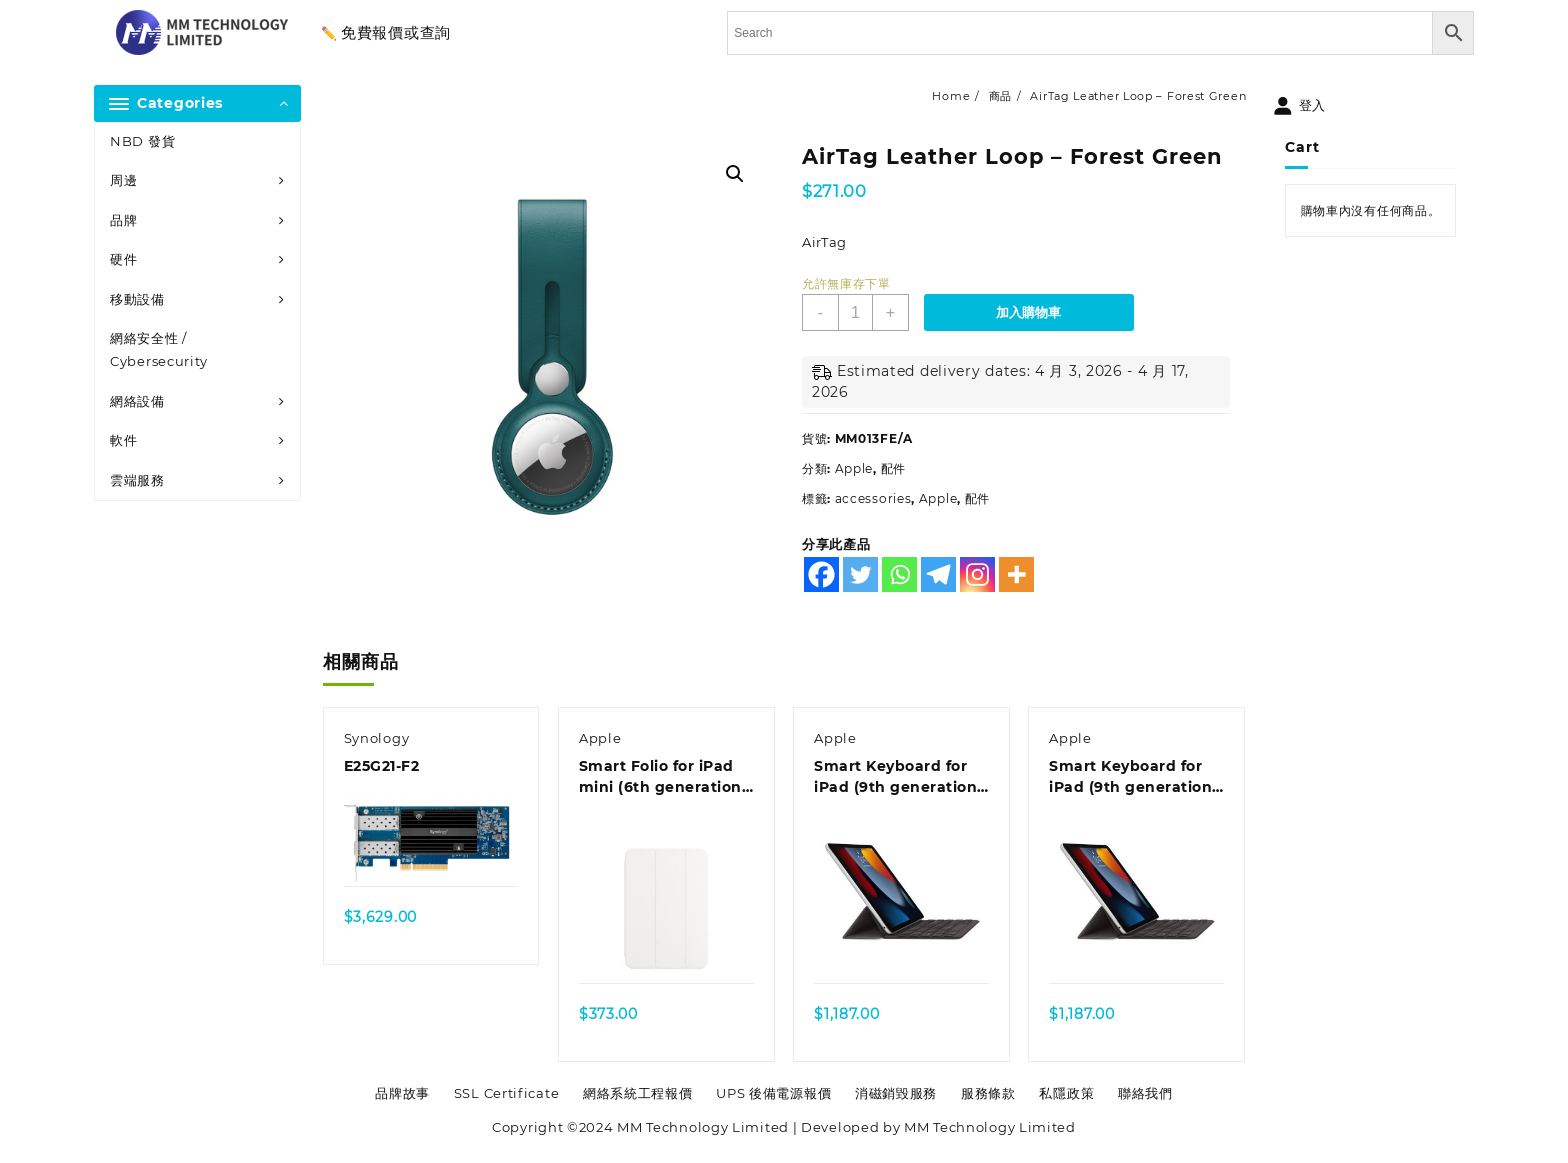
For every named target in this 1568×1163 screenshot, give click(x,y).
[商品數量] (855, 312)
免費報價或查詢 (396, 32)
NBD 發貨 (142, 141)
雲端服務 (137, 480)
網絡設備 (137, 401)
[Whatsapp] (899, 574)
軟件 (123, 440)
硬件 (123, 259)
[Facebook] (821, 574)
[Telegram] (938, 574)
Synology (377, 738)
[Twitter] (860, 574)
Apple (854, 468)
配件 (893, 468)
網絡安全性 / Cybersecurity (159, 349)
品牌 (123, 220)
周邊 (123, 180)
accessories (873, 498)
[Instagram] (977, 574)
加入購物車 (1028, 312)
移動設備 (137, 299)
